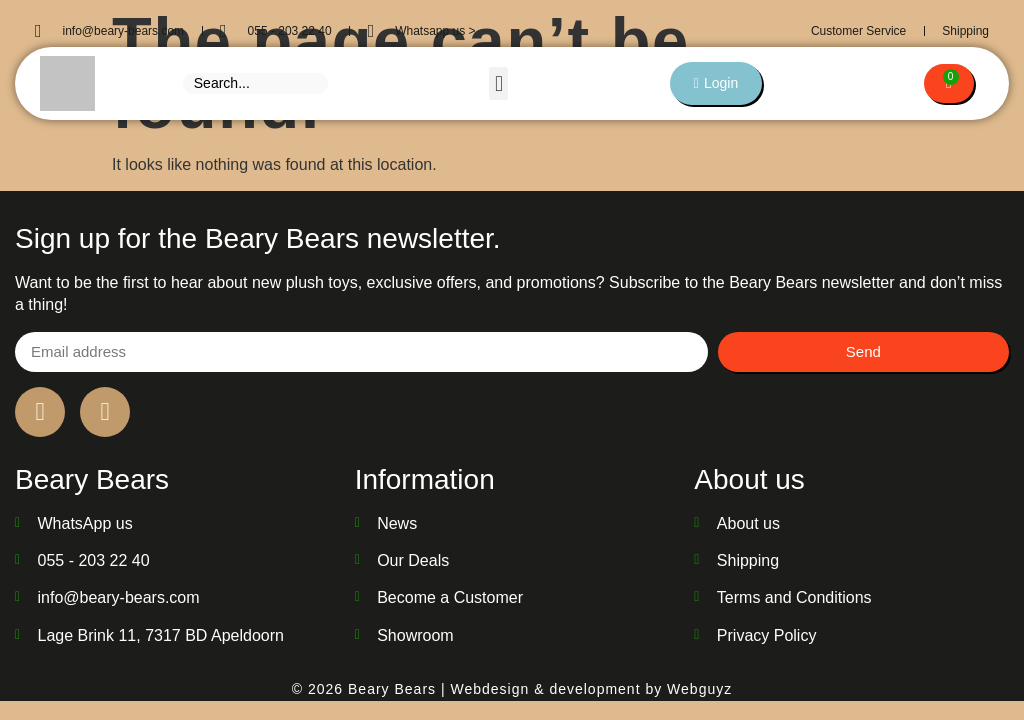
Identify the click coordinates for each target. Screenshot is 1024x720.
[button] (497, 83)
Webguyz (699, 689)
